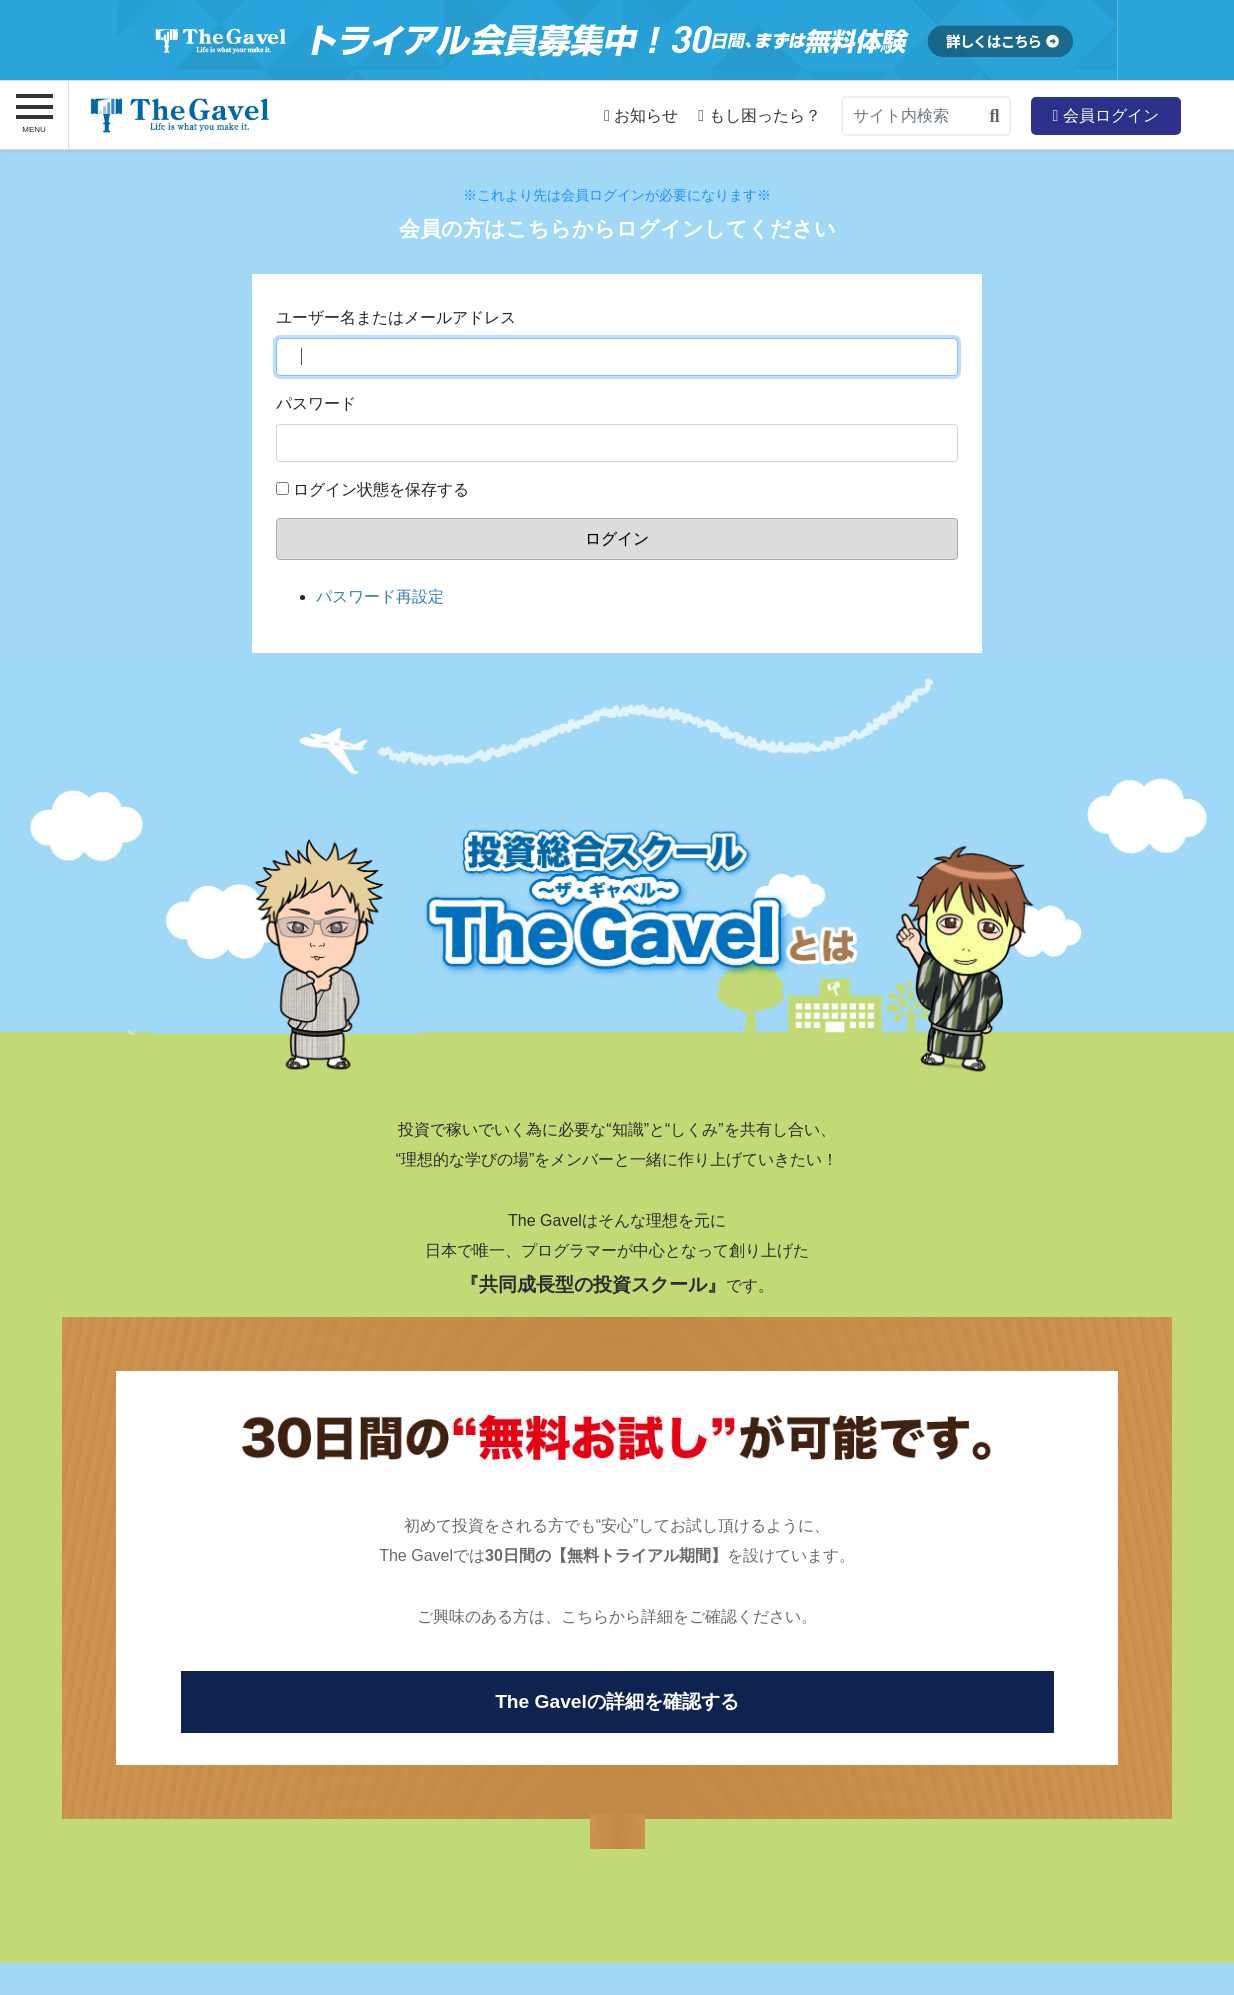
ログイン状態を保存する (381, 489)
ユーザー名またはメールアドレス (396, 317)
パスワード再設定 (380, 596)
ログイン (617, 538)
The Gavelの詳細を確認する (617, 1701)
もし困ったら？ (759, 116)
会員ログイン (1105, 115)
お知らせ (641, 116)
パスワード (316, 403)
